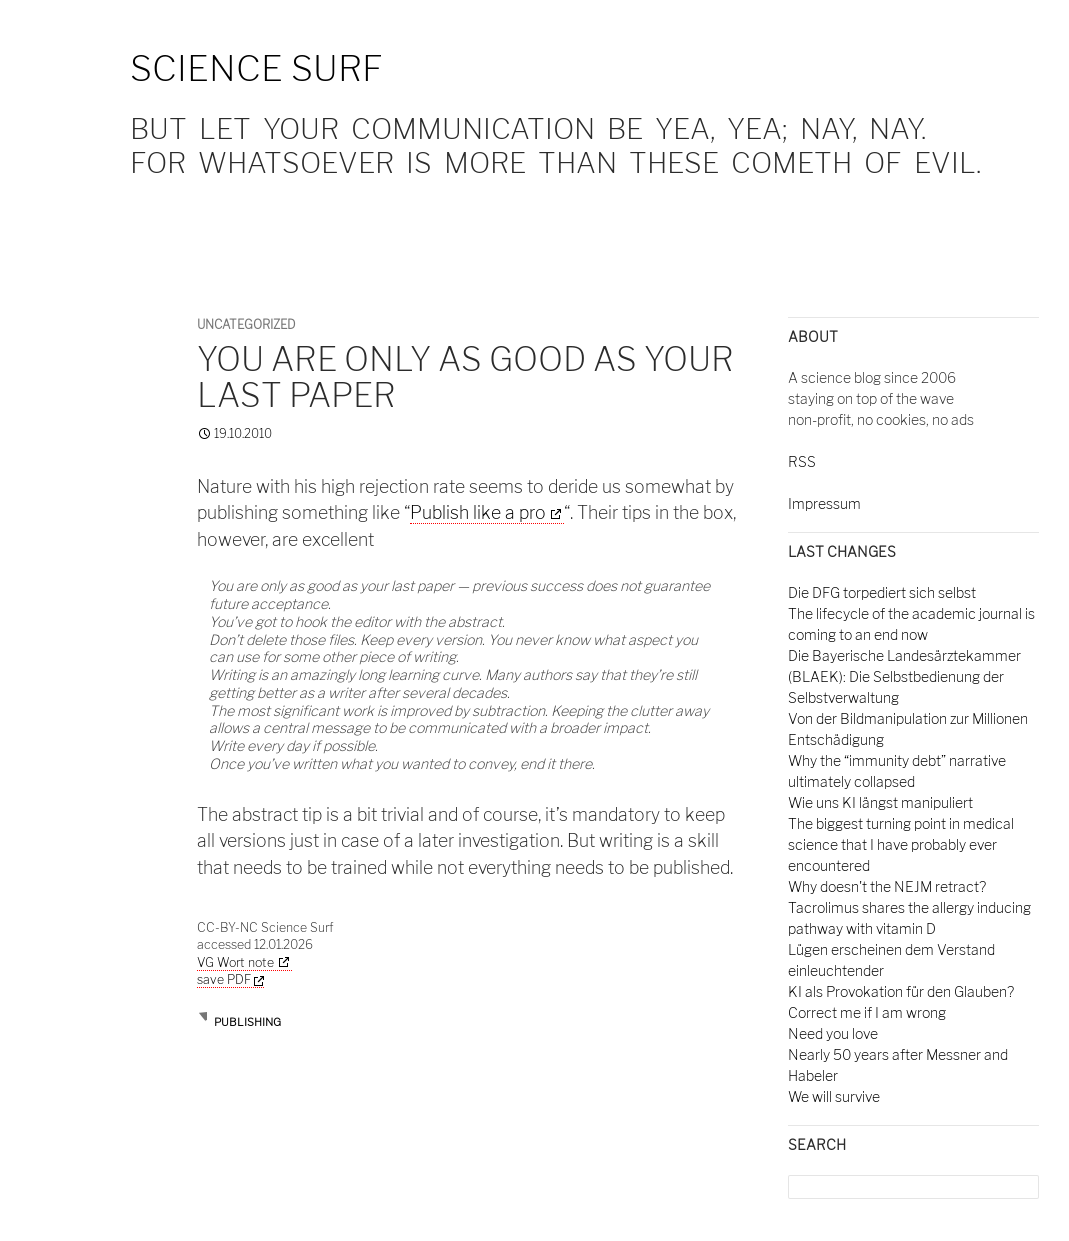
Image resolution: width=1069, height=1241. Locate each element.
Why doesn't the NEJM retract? (887, 886)
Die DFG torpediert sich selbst (882, 592)
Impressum (824, 503)
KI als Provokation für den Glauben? (901, 991)
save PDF (230, 979)
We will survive (834, 1096)
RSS (802, 461)
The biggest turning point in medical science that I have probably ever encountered (901, 844)
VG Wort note (235, 962)
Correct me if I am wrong (867, 1012)
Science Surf (256, 68)
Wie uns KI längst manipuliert (880, 802)
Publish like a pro (478, 512)
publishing (247, 1022)
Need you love (833, 1033)
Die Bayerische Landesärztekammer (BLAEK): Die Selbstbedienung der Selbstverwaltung (904, 676)
